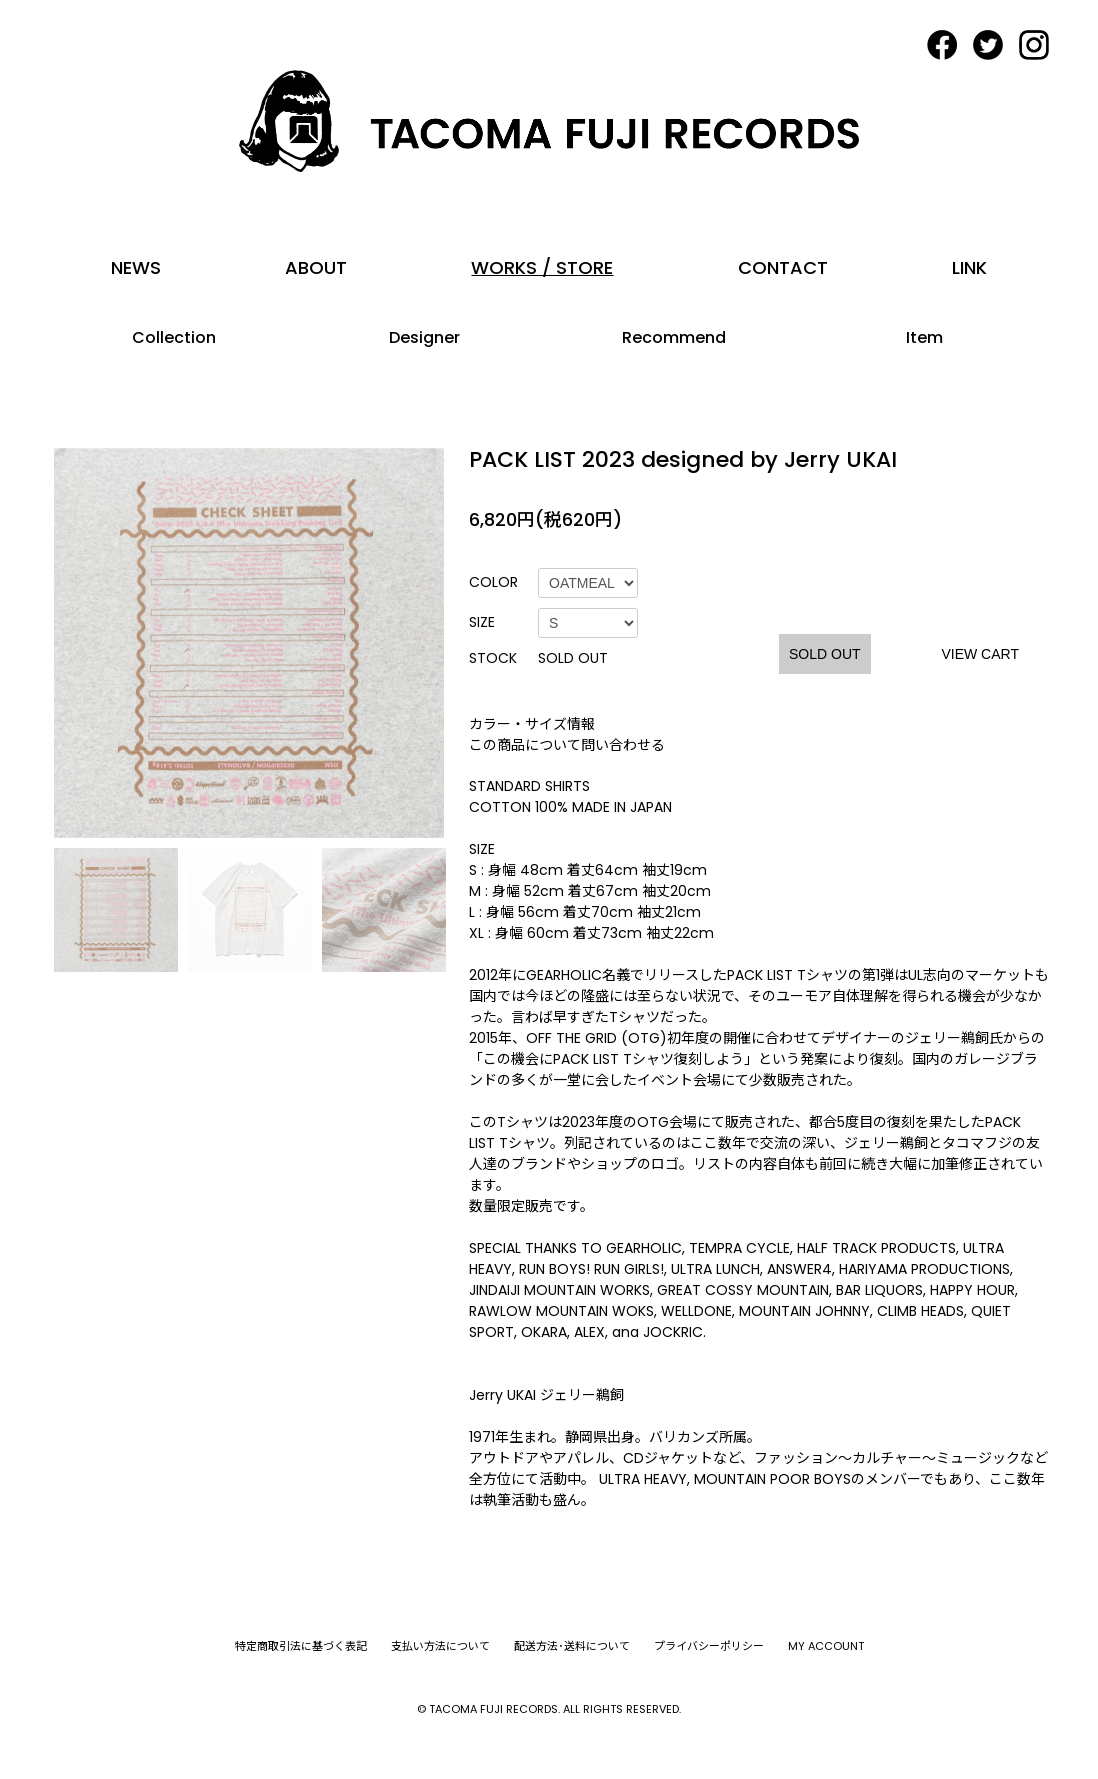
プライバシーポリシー (709, 1646)
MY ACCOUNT (826, 1646)
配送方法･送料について (572, 1646)
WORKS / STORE (542, 267)
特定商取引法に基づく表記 (301, 1646)
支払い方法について (440, 1646)
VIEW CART (980, 654)
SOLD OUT (825, 654)
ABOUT (316, 267)
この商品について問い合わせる (567, 745)
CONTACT (783, 267)
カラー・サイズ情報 (532, 724)
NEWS (136, 267)
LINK (969, 267)
